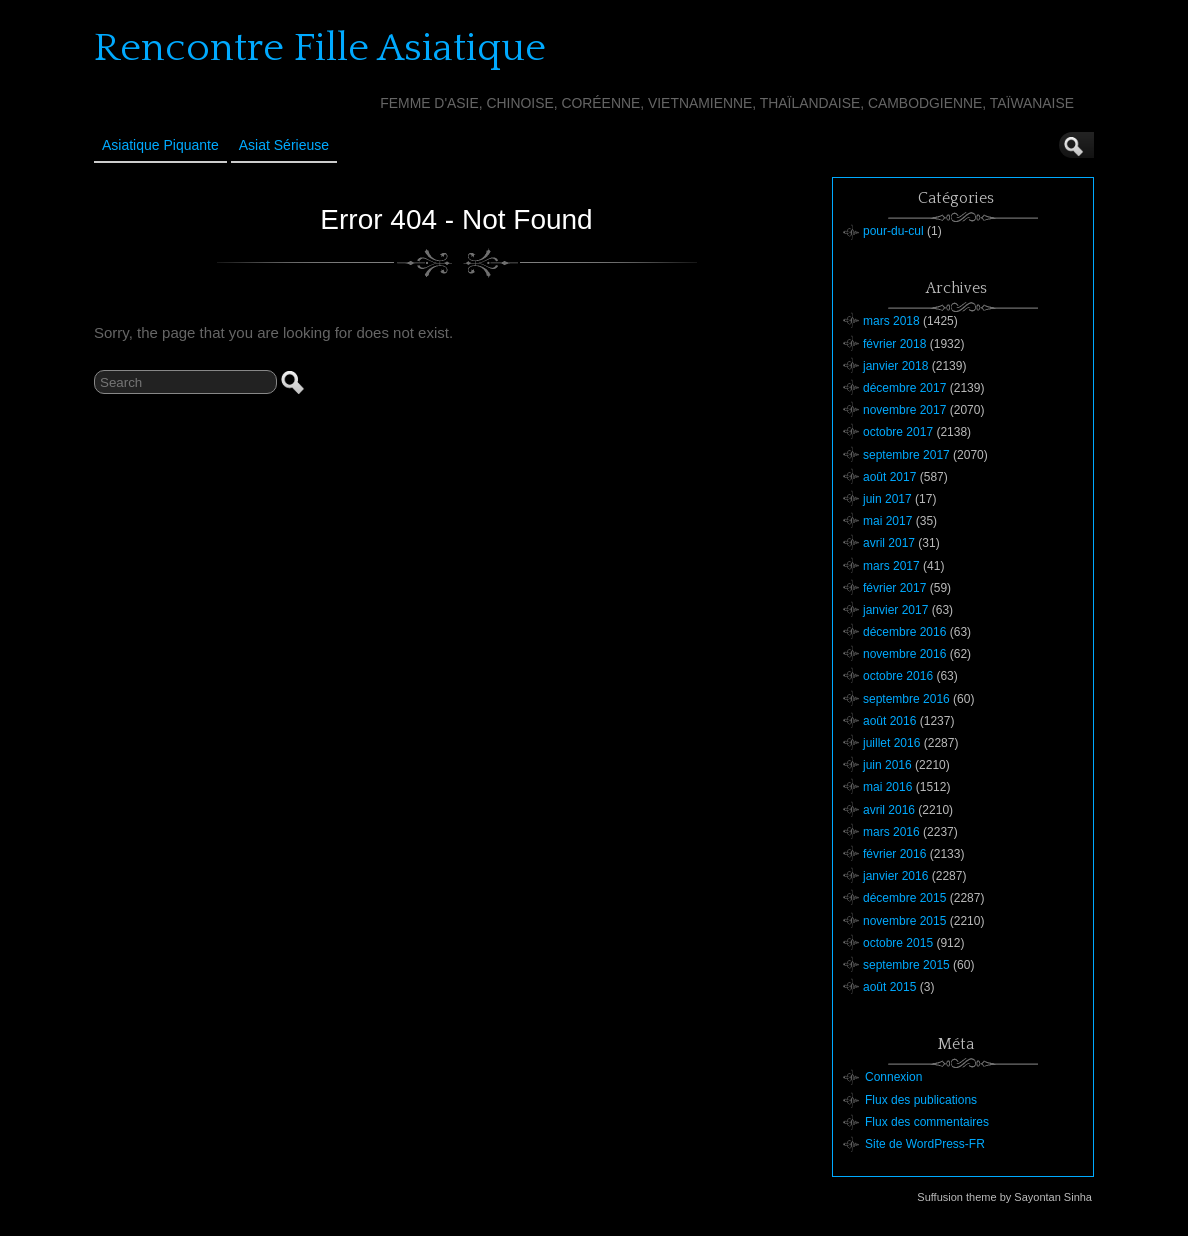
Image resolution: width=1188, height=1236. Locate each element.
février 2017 (894, 588)
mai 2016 (887, 787)
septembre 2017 (906, 455)
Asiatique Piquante (160, 145)
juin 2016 (887, 765)
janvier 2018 (895, 366)
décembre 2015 (904, 898)
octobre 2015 (898, 943)
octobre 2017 (898, 432)
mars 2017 (891, 566)
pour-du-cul (893, 231)
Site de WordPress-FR (925, 1144)
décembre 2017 (904, 388)
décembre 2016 (904, 632)
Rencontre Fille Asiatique (320, 48)
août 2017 (889, 477)
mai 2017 (887, 521)
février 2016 (894, 854)
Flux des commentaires (927, 1122)
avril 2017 (889, 543)
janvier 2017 (895, 610)
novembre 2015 (904, 921)
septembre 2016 (906, 699)
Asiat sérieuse (284, 145)
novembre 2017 (904, 410)
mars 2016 (891, 832)
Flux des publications (921, 1100)
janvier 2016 (895, 876)
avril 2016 (889, 810)
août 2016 (889, 721)
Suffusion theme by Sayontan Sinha (1004, 1197)
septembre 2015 (906, 965)
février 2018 (894, 344)
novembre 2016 (904, 654)
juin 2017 (887, 499)
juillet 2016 (891, 743)
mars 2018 (891, 321)
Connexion (893, 1077)
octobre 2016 (898, 676)
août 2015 (889, 987)
